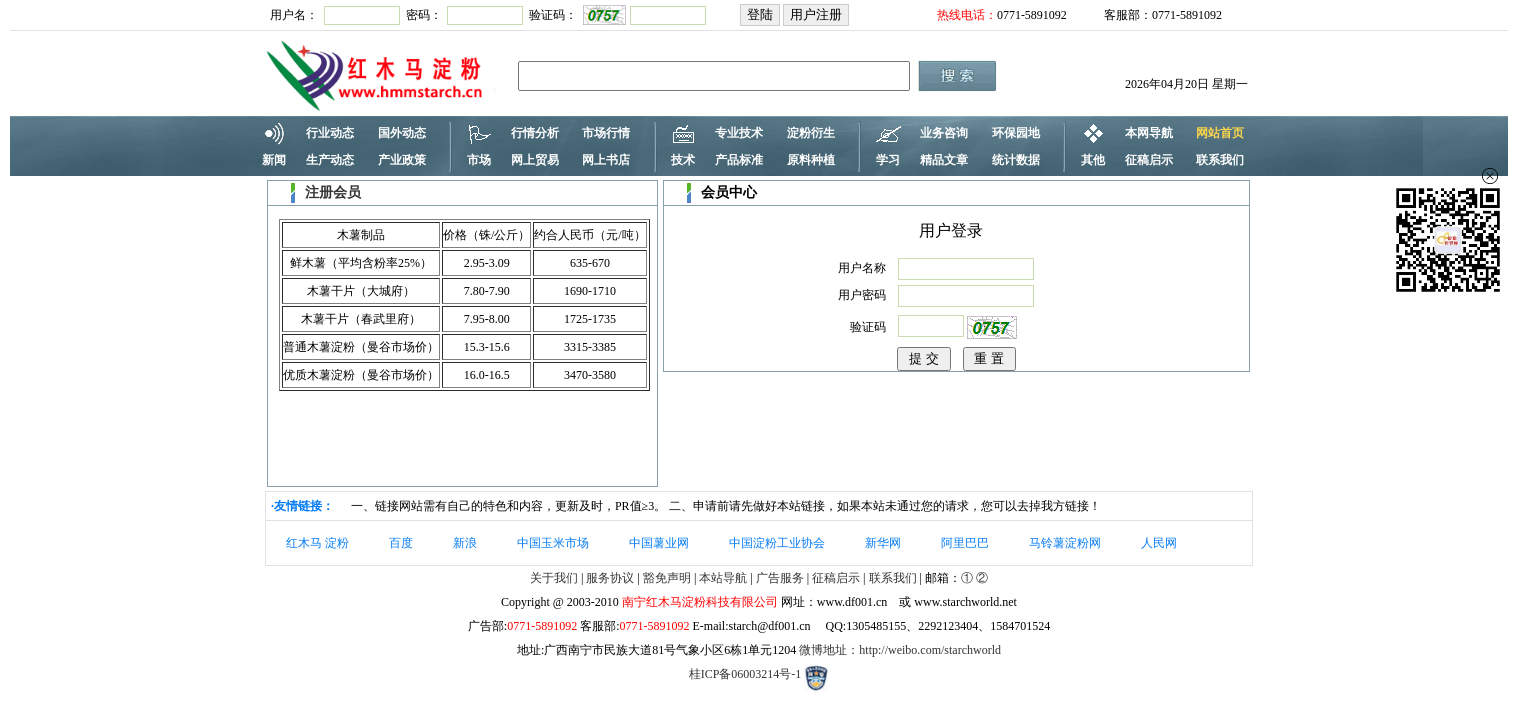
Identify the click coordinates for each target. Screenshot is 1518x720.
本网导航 (1149, 133)
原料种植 (811, 160)
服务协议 (610, 578)
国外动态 (402, 133)
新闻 (274, 160)
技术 (683, 160)
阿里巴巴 (965, 543)
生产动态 (330, 160)
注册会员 (333, 192)
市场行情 (606, 133)
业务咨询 (944, 133)
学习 (888, 160)
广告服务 (780, 578)
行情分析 (535, 133)
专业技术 (739, 133)
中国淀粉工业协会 (777, 543)
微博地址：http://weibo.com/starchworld (900, 650)
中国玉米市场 (553, 543)
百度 (401, 543)
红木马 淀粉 (317, 543)
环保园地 (1016, 133)
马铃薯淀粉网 (1065, 543)
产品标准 (739, 160)
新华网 (883, 543)
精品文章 (944, 160)
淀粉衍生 (811, 133)
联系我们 (1220, 160)
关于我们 (554, 578)
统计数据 (1016, 160)
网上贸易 (535, 160)
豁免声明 (667, 578)
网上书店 (606, 160)
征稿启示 (1149, 160)
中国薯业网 (659, 543)
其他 (1093, 160)
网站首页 (1220, 133)
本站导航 (723, 578)
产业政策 (402, 160)
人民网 (1159, 543)
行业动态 (330, 133)
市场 (479, 160)
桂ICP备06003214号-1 (745, 674)
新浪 (465, 543)
